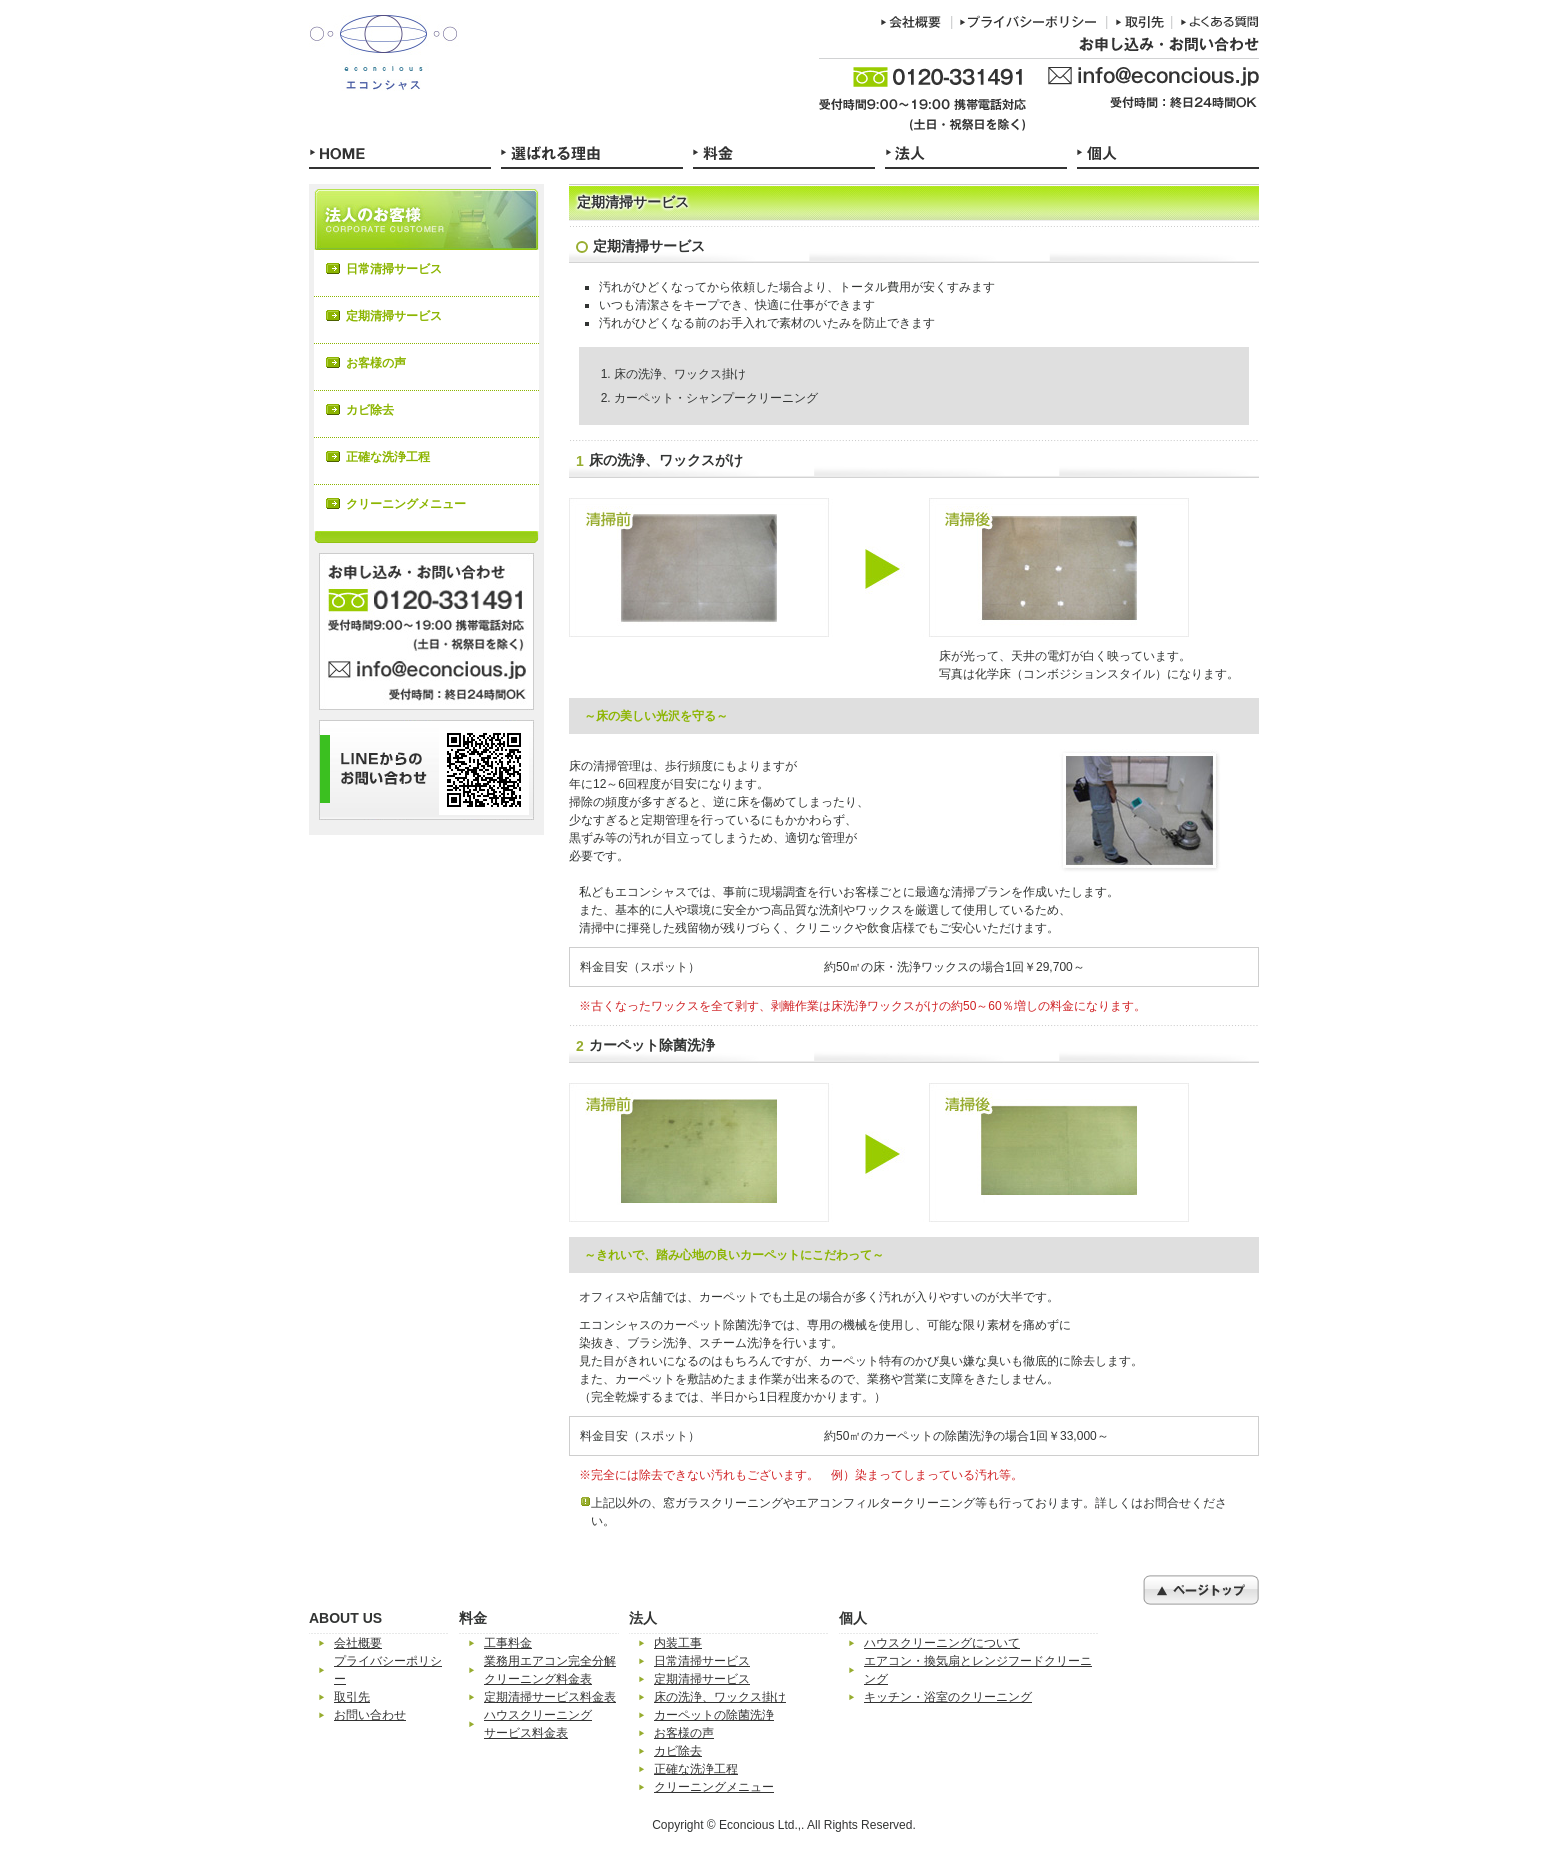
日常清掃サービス (394, 269)
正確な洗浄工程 (388, 457)
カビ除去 (370, 410)
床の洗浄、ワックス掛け (720, 1697)
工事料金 (508, 1643)
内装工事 (678, 1643)
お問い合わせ (370, 1715)
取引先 (352, 1697)
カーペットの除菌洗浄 (714, 1715)
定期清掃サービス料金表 (550, 1697)
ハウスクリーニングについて (942, 1643)
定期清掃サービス (394, 316)
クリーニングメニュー (406, 504)
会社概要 (358, 1643)
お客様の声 (376, 363)
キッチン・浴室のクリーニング (948, 1697)
